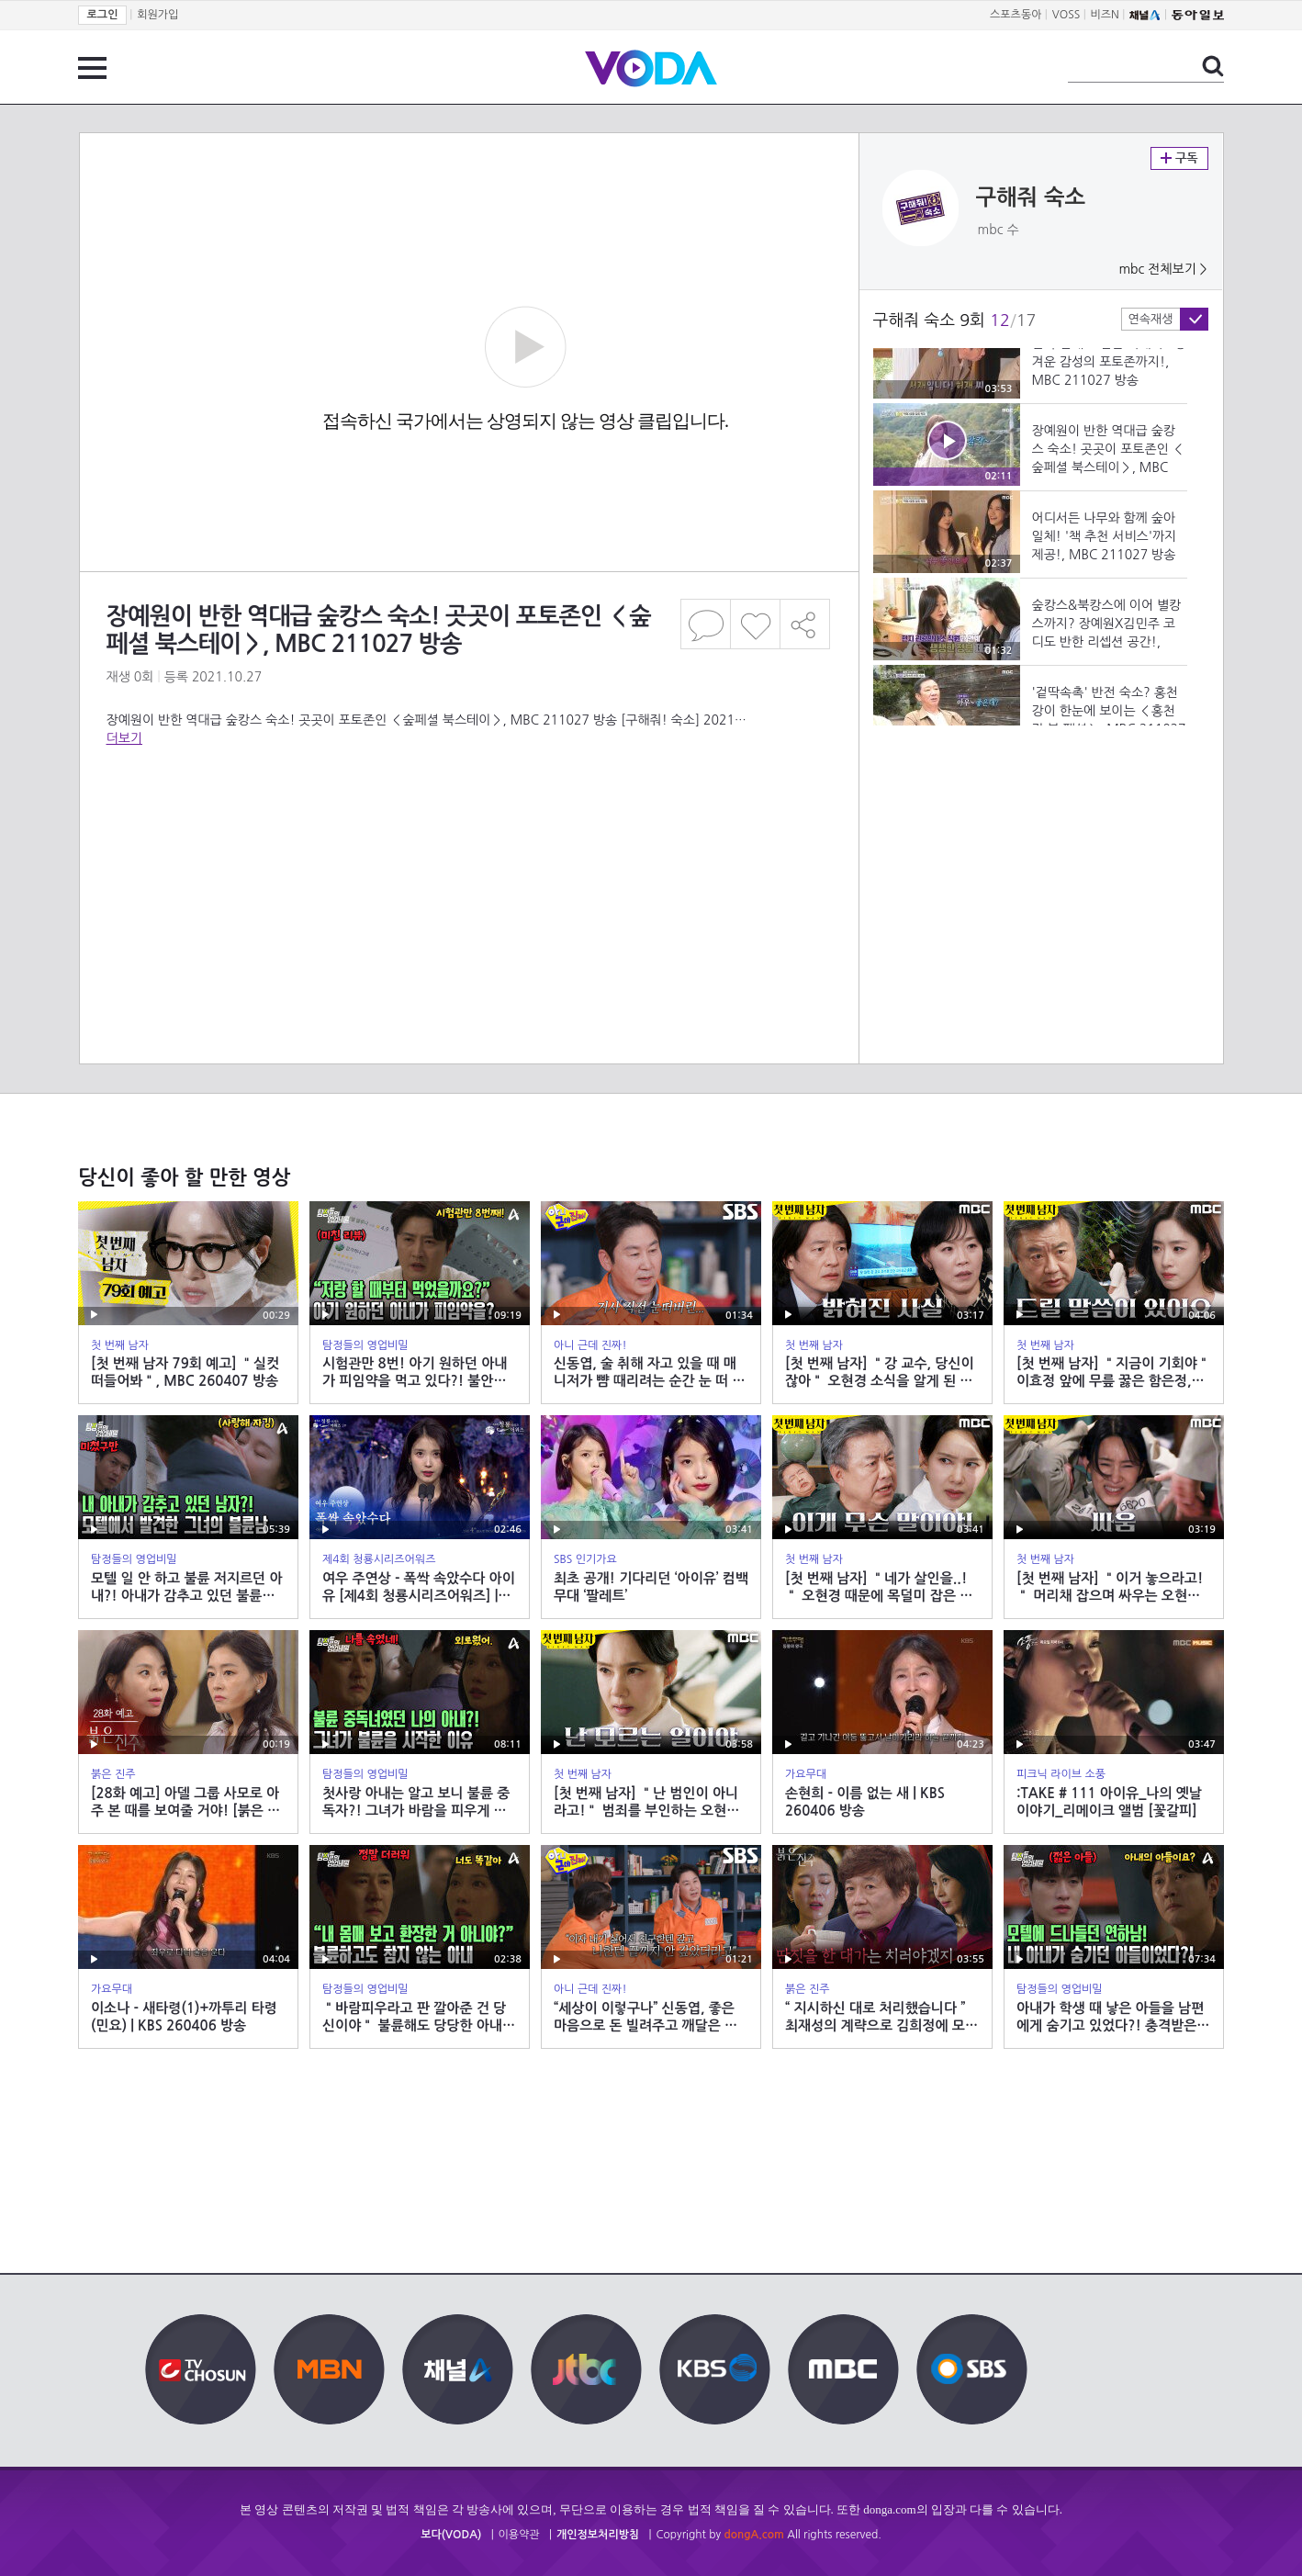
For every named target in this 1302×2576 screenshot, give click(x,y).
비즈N (1105, 14)
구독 (1179, 158)
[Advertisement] (468, 821)
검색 (1213, 66)
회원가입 (157, 14)
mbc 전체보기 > (1162, 269)
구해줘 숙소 (1031, 197)
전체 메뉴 (92, 68)
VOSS (1066, 14)
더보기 (124, 738)
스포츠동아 (1015, 14)
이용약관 (519, 2534)
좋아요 (755, 624)
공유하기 (805, 624)
